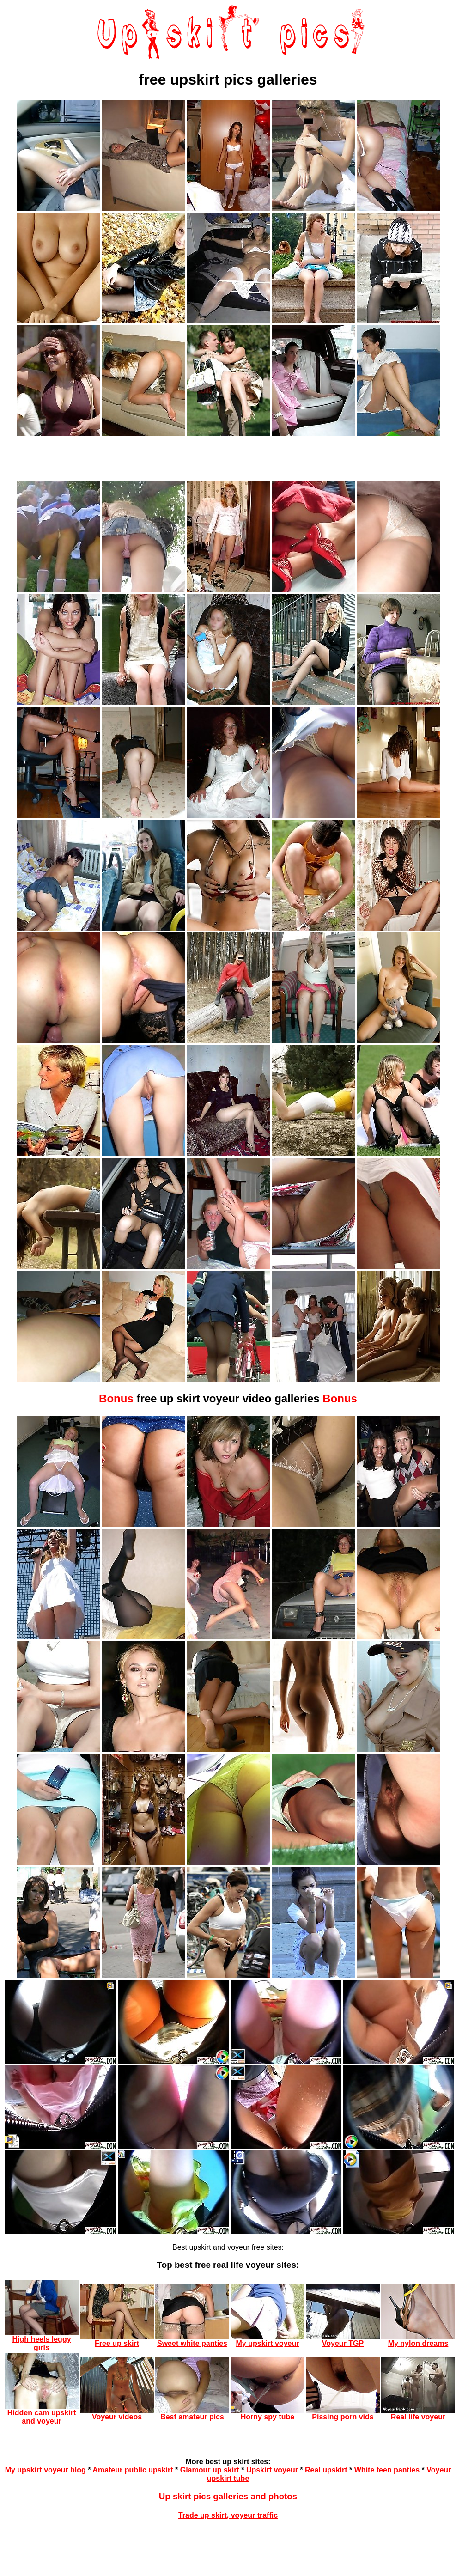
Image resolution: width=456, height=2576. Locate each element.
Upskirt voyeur (272, 2470)
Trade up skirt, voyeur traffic (228, 2515)
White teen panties (387, 2470)
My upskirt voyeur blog (45, 2470)
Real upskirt (326, 2470)
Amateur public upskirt (132, 2470)
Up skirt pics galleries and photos (228, 2496)
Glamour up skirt (209, 2470)
